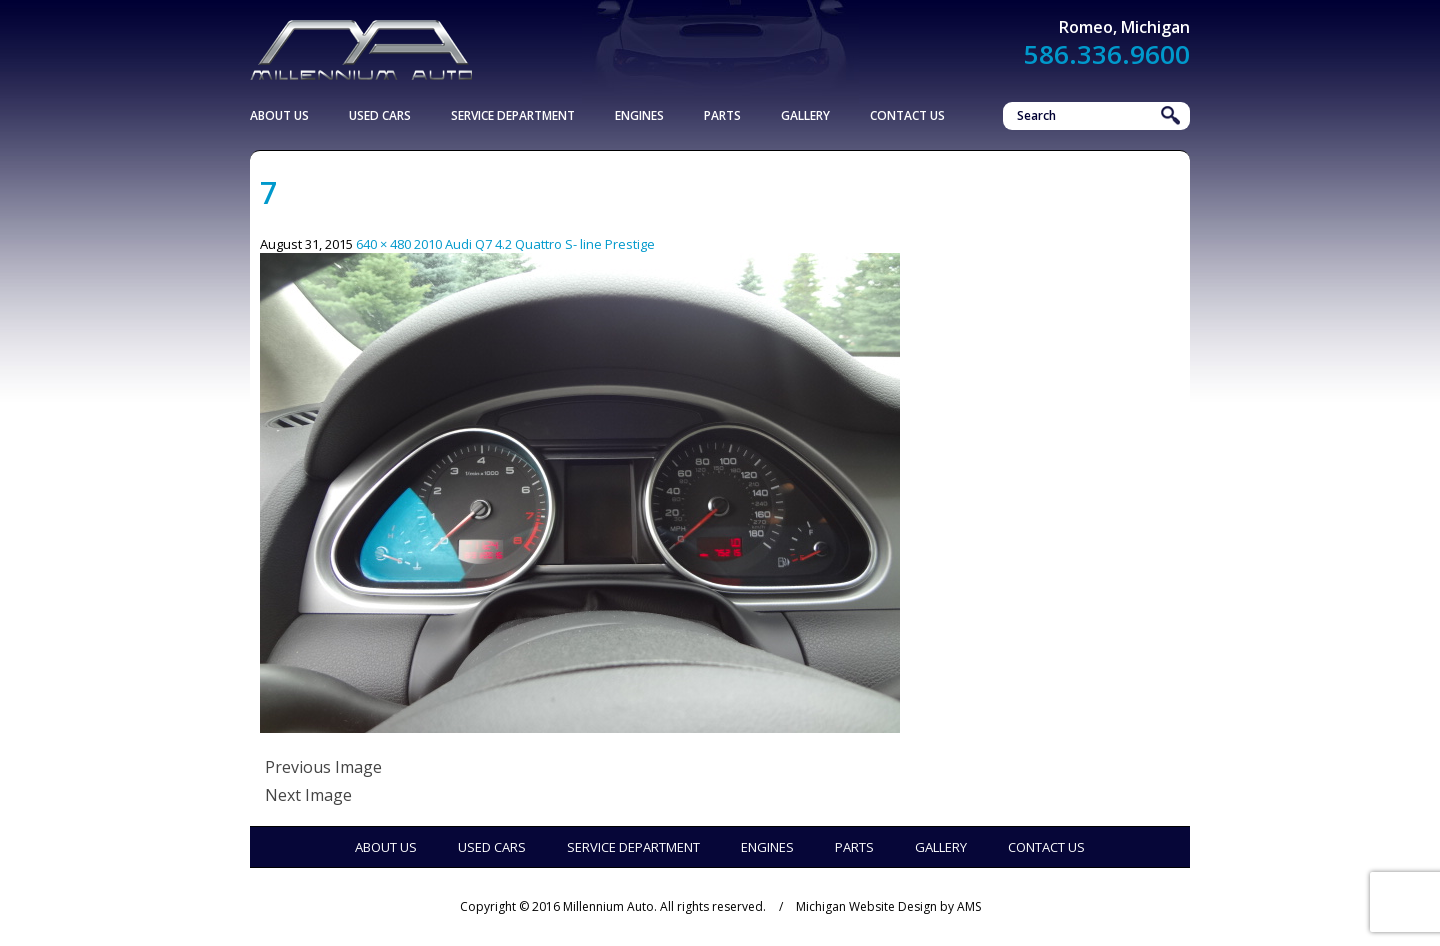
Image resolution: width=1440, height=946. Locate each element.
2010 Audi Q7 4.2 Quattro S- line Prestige (534, 244)
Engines (639, 115)
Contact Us (907, 115)
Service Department (513, 115)
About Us (279, 115)
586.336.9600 (1107, 54)
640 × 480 (383, 244)
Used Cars (380, 115)
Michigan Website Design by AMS (888, 906)
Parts (722, 115)
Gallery (805, 115)
